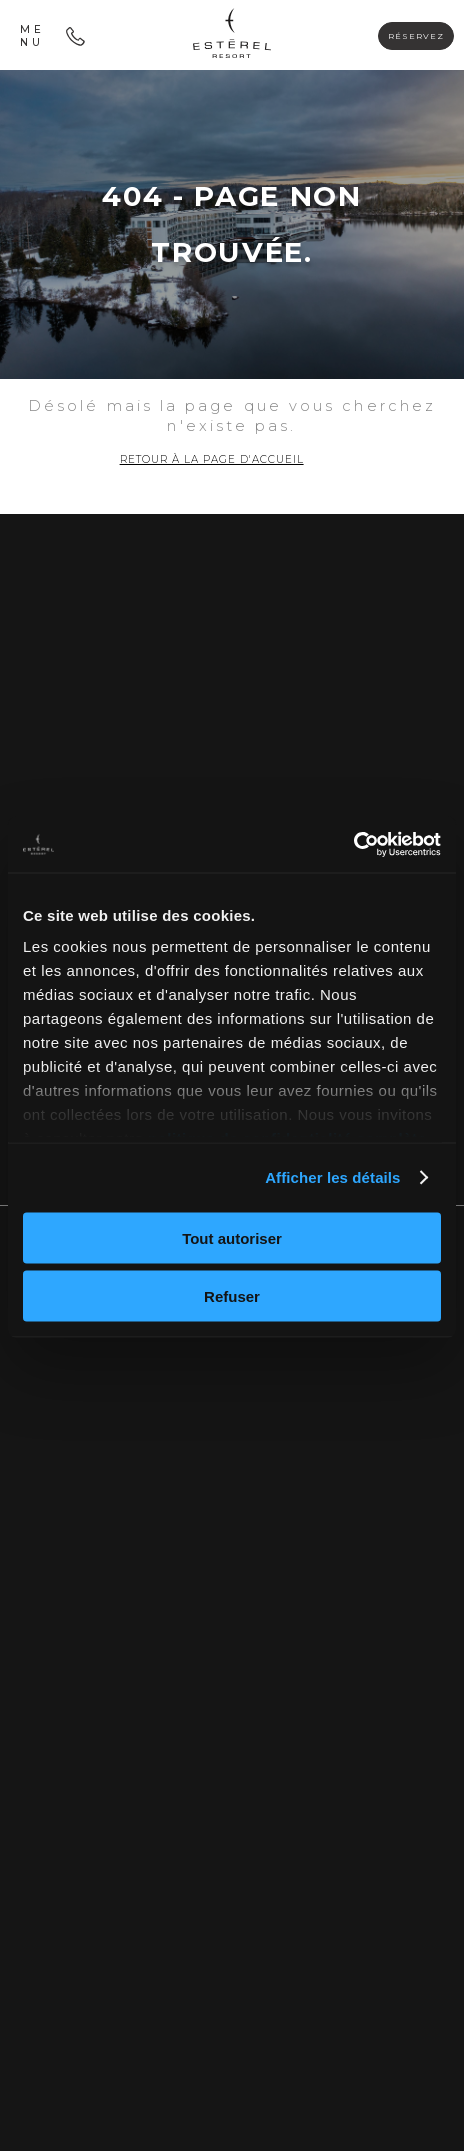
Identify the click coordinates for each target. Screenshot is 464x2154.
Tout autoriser (232, 1237)
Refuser (232, 1296)
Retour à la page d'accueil (211, 460)
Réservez (409, 36)
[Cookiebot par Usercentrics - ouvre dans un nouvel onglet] (353, 845)
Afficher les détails (332, 1177)
